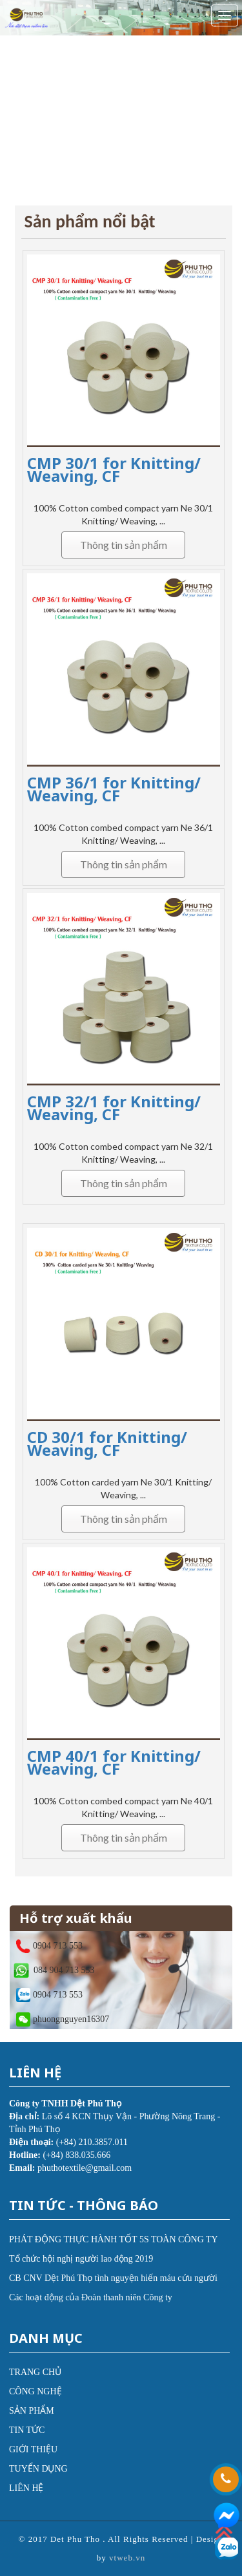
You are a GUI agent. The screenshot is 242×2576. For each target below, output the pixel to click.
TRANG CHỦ (35, 2372)
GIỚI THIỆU (33, 2449)
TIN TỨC (27, 2430)
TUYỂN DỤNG (38, 2469)
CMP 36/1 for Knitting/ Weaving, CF (114, 789)
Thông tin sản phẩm (123, 545)
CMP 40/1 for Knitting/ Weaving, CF (114, 1762)
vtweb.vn (127, 2557)
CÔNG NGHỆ (35, 2391)
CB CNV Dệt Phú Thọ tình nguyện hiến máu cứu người (113, 2278)
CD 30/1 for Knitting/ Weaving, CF (107, 1443)
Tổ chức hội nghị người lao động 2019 (81, 2259)
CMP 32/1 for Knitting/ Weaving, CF (114, 1108)
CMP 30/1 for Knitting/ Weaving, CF (114, 469)
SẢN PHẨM (31, 2411)
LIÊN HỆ (26, 2488)
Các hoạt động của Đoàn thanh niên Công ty (90, 2297)
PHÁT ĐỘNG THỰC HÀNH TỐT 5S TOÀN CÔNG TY (113, 2239)
